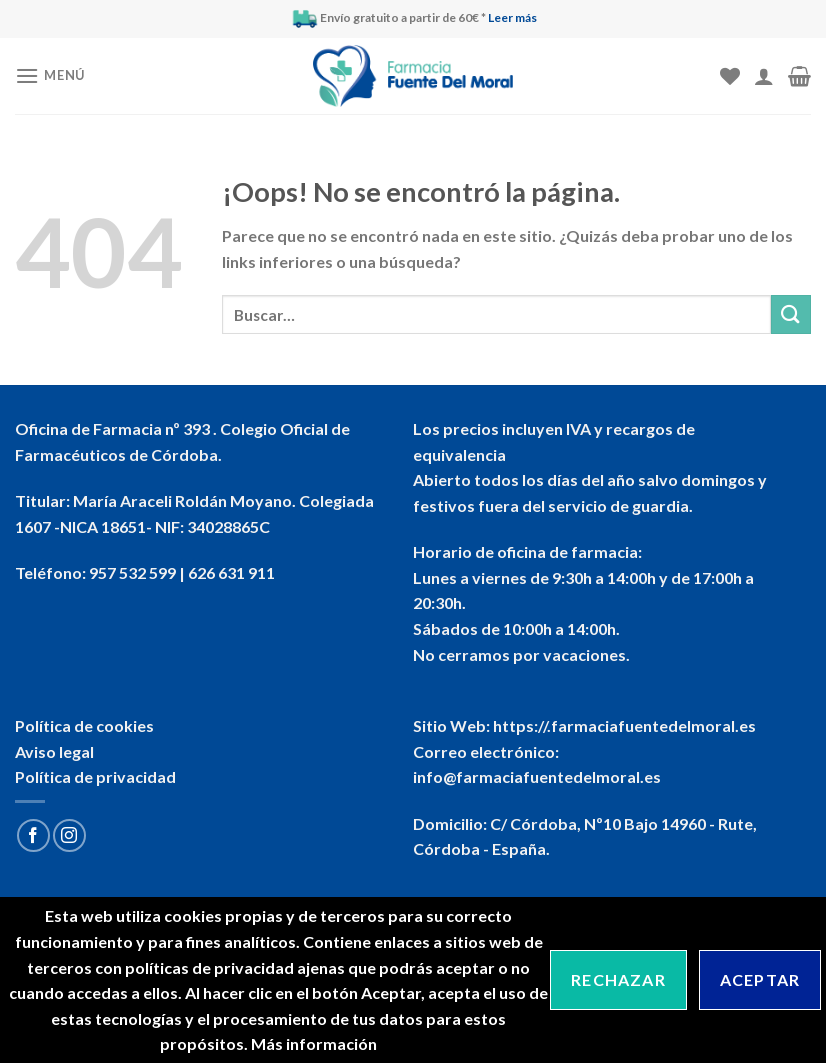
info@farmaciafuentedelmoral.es (537, 776)
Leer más (512, 17)
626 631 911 (231, 572)
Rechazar (618, 979)
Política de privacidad (95, 776)
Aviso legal (54, 751)
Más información (314, 1043)
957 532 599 (132, 572)
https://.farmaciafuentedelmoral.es (624, 725)
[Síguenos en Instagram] (69, 835)
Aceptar (760, 979)
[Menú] (50, 75)
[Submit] (791, 314)
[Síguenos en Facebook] (33, 835)
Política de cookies (84, 725)
